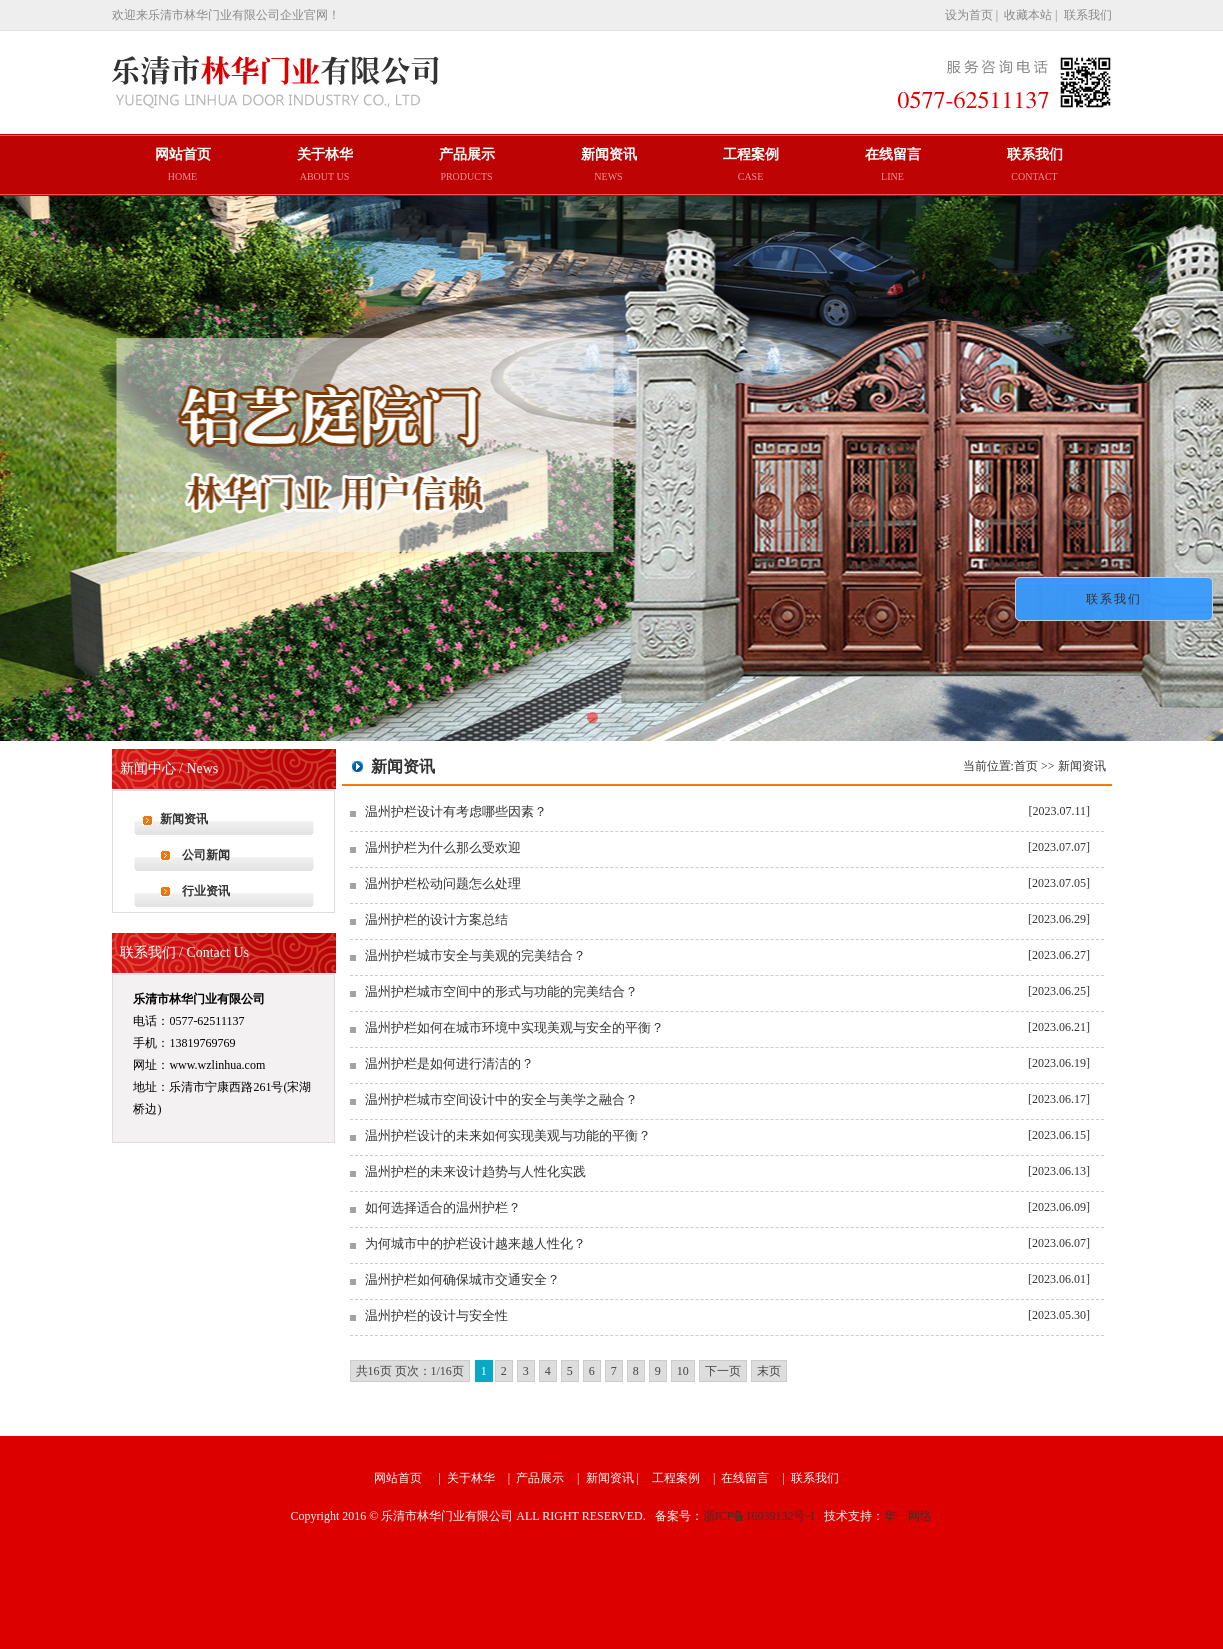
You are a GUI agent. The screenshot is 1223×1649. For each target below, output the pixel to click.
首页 (1026, 766)
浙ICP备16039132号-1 (759, 1516)
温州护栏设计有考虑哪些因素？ (456, 811)
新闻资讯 (184, 819)
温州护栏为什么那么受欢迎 (443, 847)
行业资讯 (206, 891)
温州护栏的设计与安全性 (436, 1315)
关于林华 (471, 1478)
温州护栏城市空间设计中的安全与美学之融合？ (501, 1099)
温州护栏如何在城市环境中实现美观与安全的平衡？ (514, 1027)
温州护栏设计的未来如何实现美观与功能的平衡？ (508, 1135)
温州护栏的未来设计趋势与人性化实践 (475, 1171)
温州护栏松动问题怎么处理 (443, 883)
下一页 (723, 1371)
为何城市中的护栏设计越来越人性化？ (475, 1243)
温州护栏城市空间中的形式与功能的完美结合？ (501, 991)
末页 (769, 1371)
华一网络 (908, 1516)
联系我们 (815, 1478)
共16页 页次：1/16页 (410, 1371)
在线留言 (745, 1478)
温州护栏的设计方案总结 (436, 919)
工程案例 (676, 1478)
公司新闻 (206, 855)
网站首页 (398, 1478)
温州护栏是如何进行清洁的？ (449, 1063)
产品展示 (540, 1478)
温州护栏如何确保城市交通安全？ (462, 1279)
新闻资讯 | (614, 1478)
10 (683, 1371)
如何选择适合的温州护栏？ (443, 1207)
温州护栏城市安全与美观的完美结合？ (475, 955)
